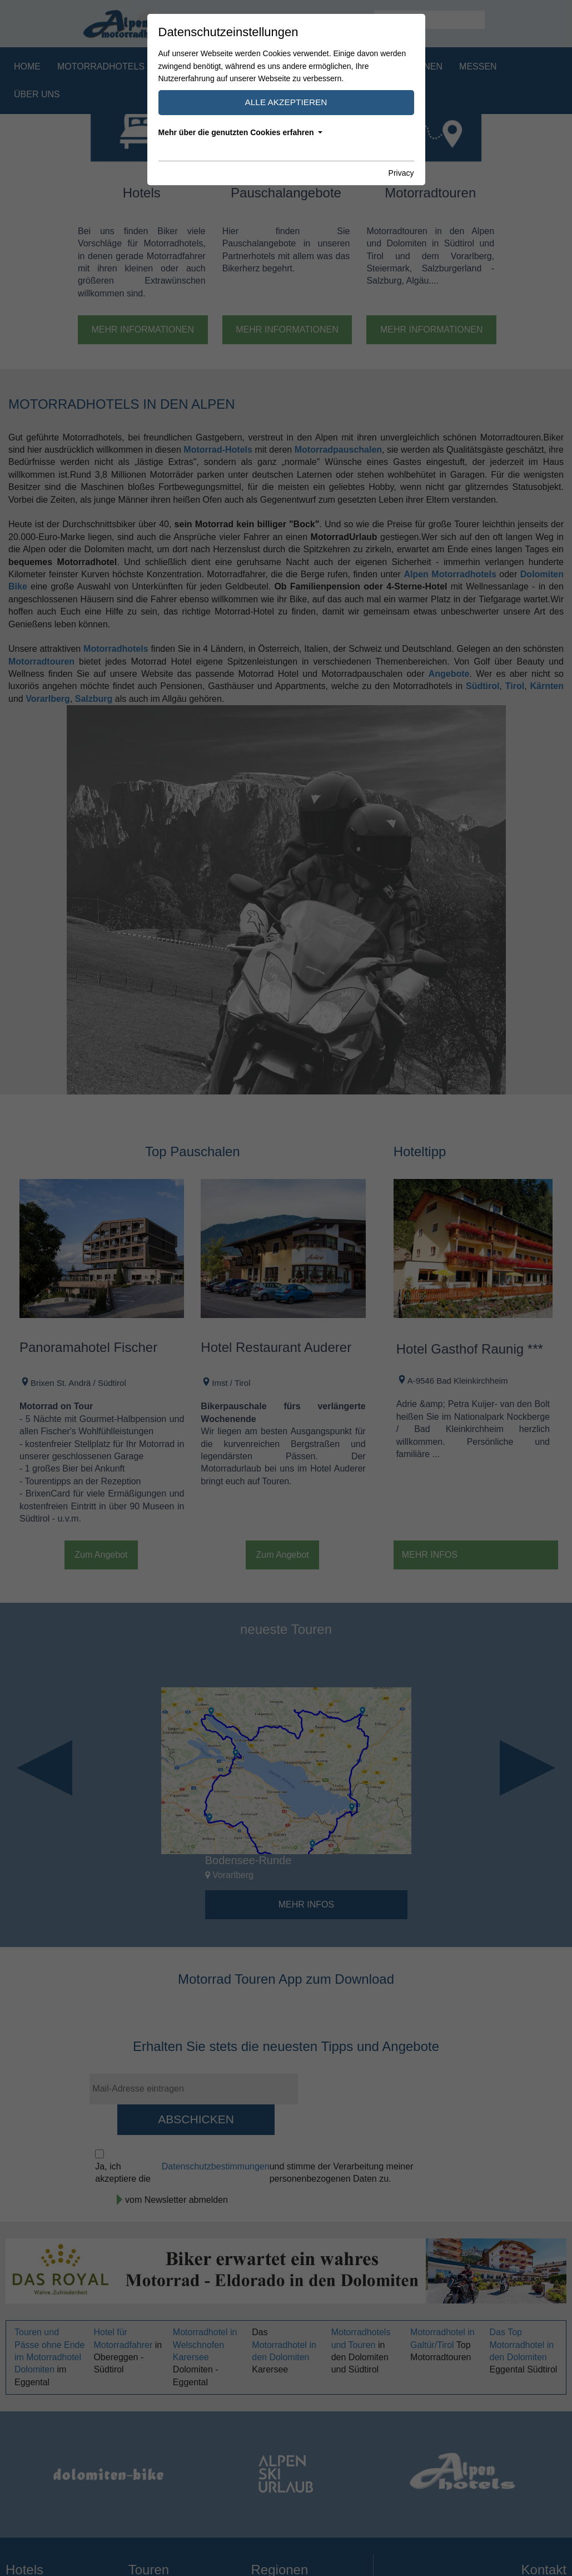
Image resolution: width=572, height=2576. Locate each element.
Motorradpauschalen (216, 66)
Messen (478, 66)
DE (347, 18)
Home (27, 66)
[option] (286, 1803)
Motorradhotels (101, 66)
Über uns (37, 94)
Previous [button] (44, 1768)
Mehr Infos (429, 1554)
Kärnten (547, 686)
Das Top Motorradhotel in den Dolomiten (522, 2344)
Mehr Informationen (142, 329)
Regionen (418, 66)
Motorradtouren (333, 66)
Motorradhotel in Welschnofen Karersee (205, 2344)
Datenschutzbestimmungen (216, 2166)
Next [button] (527, 1768)
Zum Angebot (100, 1554)
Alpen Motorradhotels (450, 574)
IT (362, 18)
